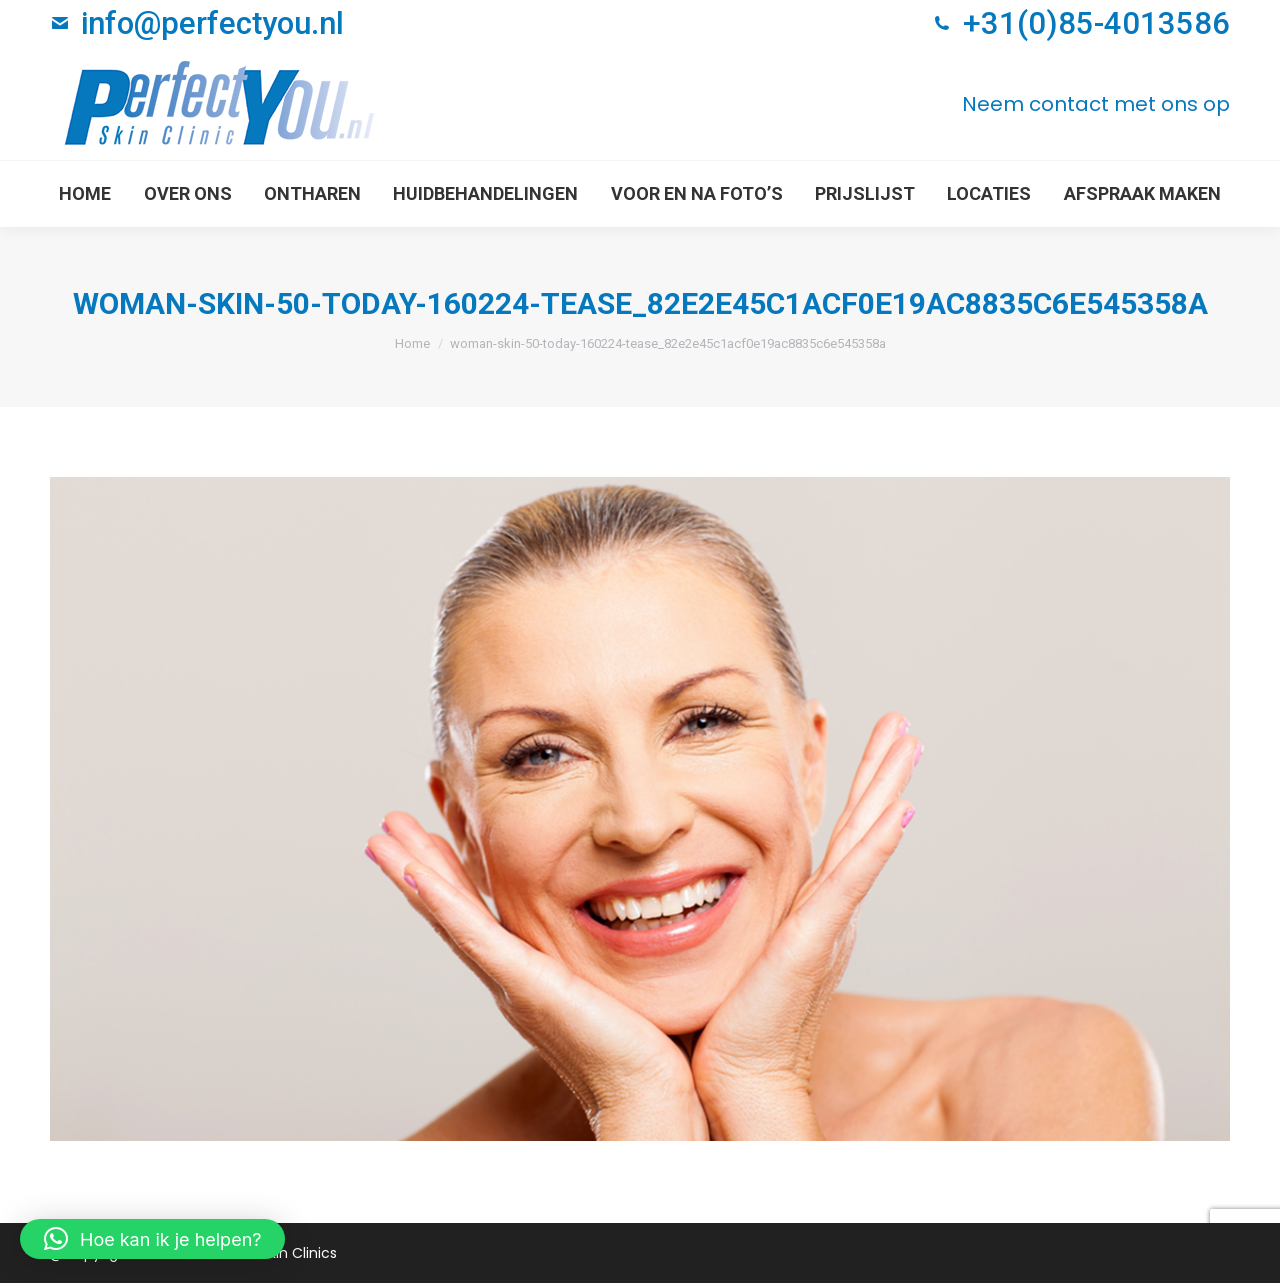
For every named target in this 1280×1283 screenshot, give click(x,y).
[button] (152, 1239)
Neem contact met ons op (1096, 104)
